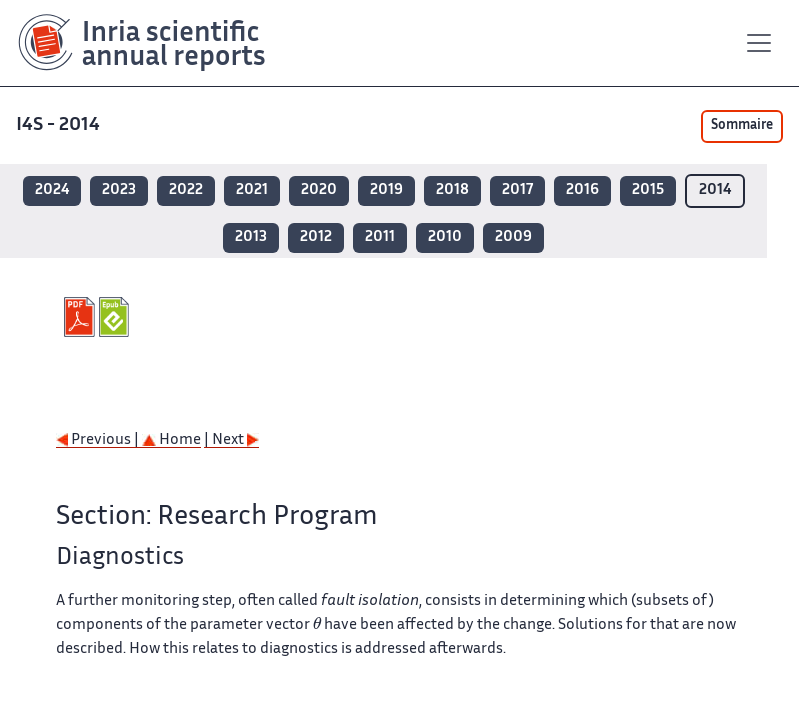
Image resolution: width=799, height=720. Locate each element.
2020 (319, 190)
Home (171, 440)
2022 (186, 190)
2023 (119, 190)
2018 (452, 190)
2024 (52, 190)
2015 (648, 190)
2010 (445, 237)
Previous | (99, 440)
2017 (517, 190)
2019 (386, 190)
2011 (380, 237)
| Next (231, 440)
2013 (251, 237)
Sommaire (742, 126)
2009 (513, 237)
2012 (316, 237)
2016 (582, 190)
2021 (252, 190)
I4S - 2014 (58, 125)
